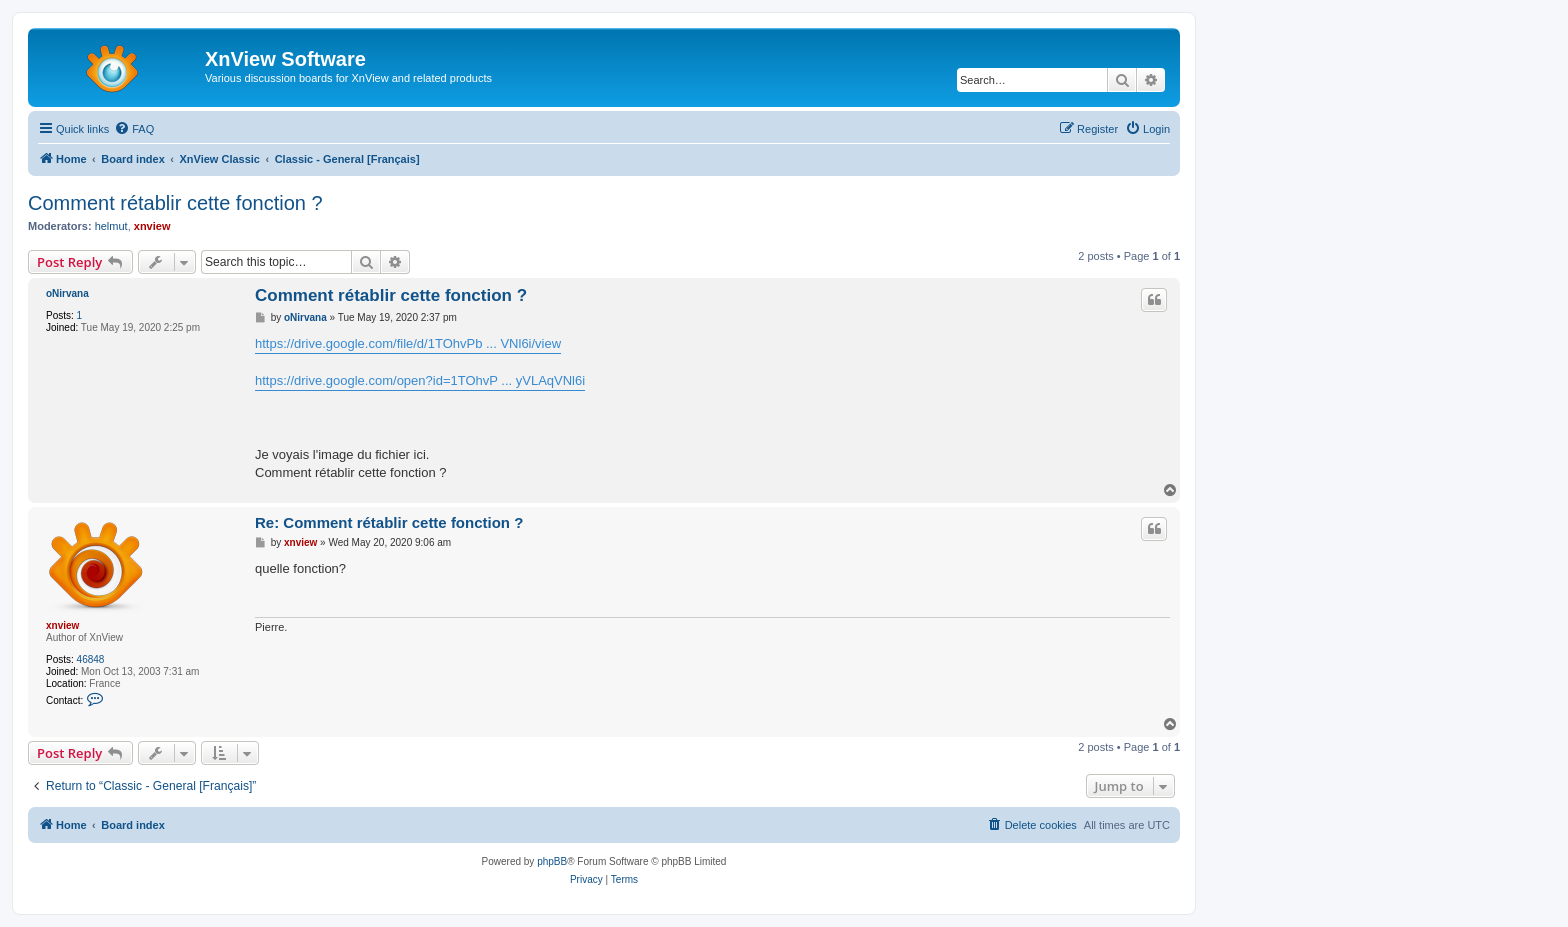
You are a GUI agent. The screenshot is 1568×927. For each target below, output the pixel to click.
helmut (111, 226)
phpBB (552, 861)
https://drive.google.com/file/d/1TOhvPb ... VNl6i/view (408, 343)
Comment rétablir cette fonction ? (175, 203)
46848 (91, 659)
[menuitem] (134, 129)
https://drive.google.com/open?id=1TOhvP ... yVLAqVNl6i (420, 380)
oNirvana (67, 293)
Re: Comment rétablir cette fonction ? (389, 522)
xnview (152, 226)
